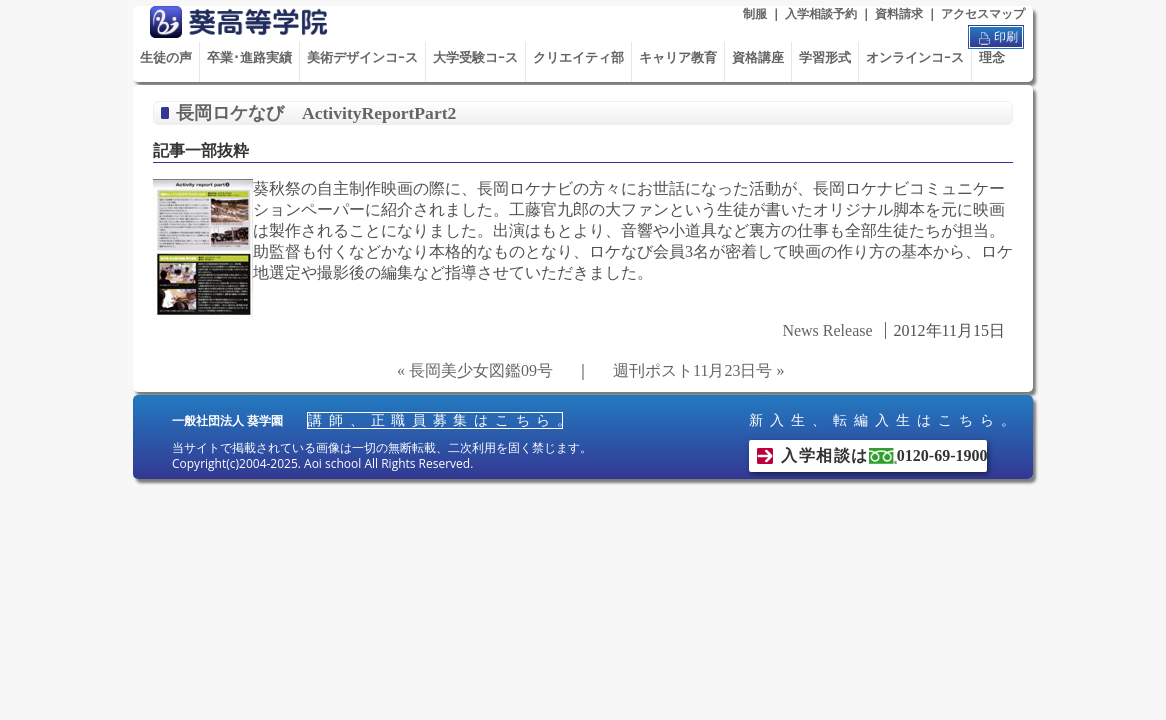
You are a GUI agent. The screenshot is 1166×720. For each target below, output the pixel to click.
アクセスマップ (983, 14)
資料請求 (899, 14)
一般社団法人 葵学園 (227, 421)
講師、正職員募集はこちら (435, 420)
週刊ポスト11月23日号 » (698, 370)
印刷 (996, 38)
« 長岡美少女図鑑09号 (475, 370)
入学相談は (884, 455)
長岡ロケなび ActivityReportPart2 (316, 113)
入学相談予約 (821, 14)
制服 (755, 14)
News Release (827, 330)
